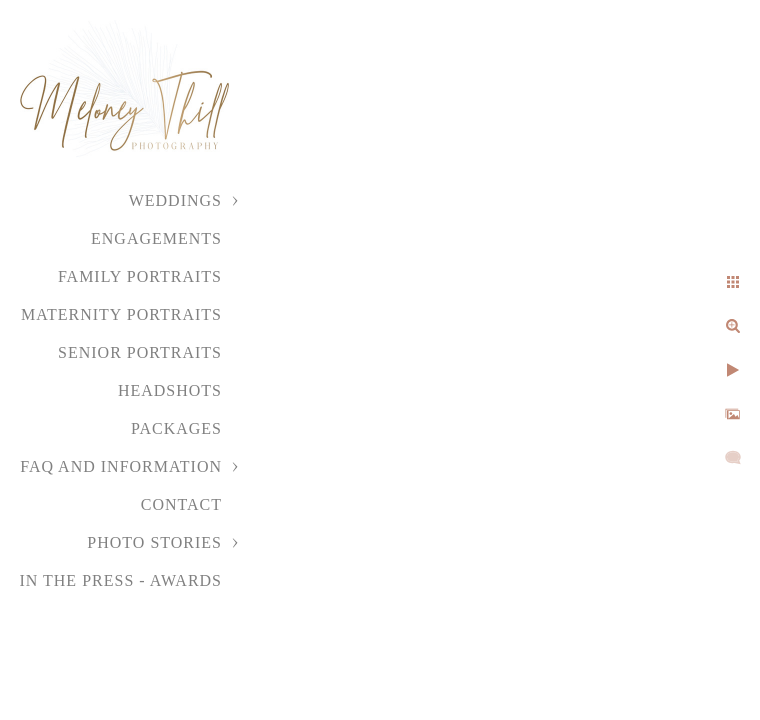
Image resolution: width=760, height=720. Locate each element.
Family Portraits (140, 276)
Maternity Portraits (121, 314)
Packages (176, 428)
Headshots (170, 390)
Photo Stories (154, 542)
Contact (181, 504)
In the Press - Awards (120, 580)
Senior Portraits (140, 352)
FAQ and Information (121, 466)
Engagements (156, 238)
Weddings (175, 200)
